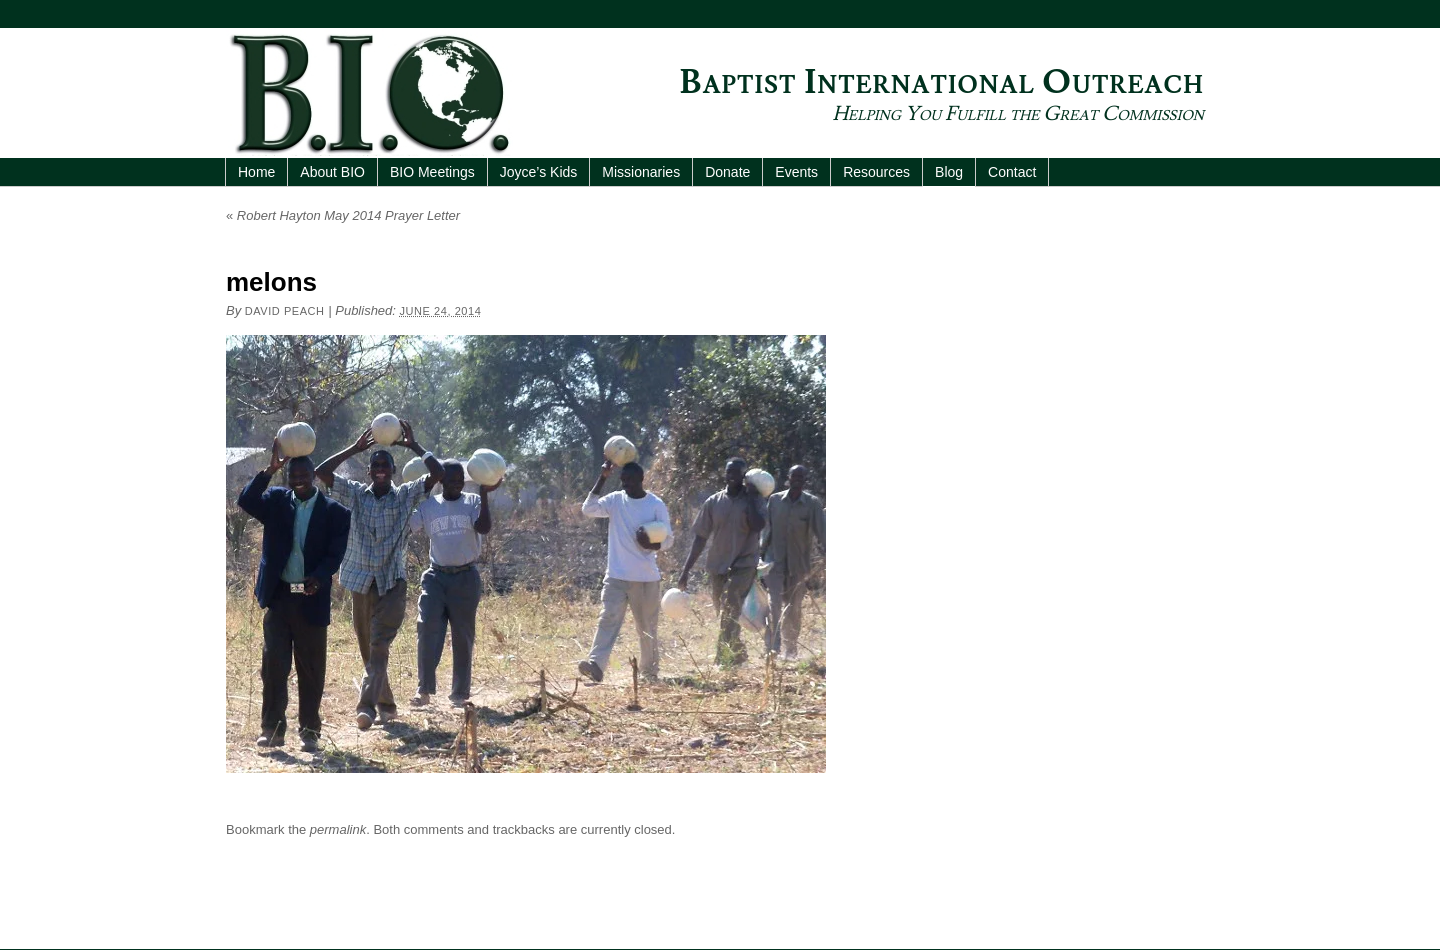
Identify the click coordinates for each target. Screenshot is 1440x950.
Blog (949, 172)
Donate (727, 172)
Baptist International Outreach (941, 82)
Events (796, 172)
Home (256, 172)
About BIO (332, 172)
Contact (1012, 172)
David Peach (285, 311)
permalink (338, 829)
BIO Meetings (432, 172)
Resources (876, 172)
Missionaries (641, 172)
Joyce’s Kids (539, 172)
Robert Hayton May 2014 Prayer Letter (343, 215)
